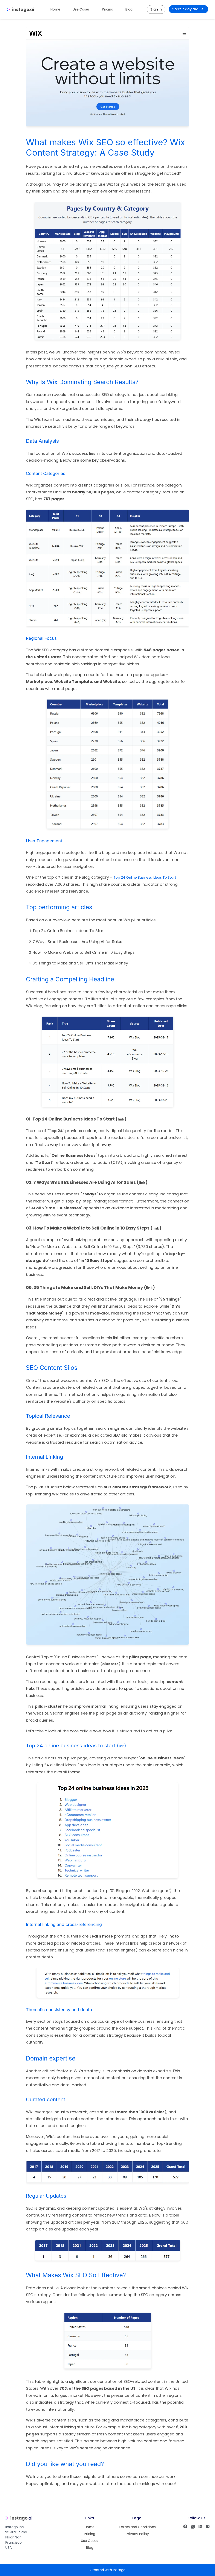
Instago (119, 2569)
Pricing (107, 9)
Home (55, 9)
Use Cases (81, 9)
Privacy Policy (137, 2533)
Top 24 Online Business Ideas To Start (144, 877)
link (121, 1746)
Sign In (156, 9)
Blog (129, 9)
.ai (23, 9)
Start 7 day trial (188, 9)
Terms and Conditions (137, 2526)
